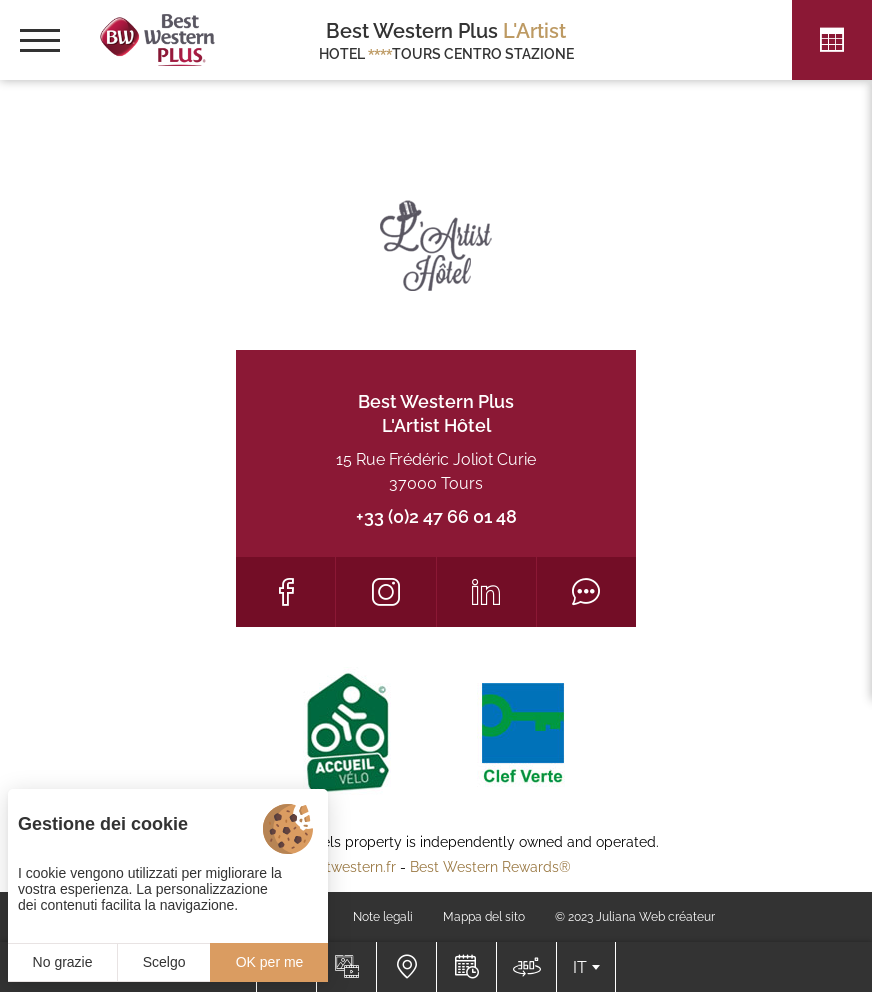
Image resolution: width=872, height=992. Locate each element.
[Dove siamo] (406, 967)
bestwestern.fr (349, 867)
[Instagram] (385, 592)
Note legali (383, 917)
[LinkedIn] (486, 592)
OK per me (270, 962)
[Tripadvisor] (586, 592)
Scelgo (164, 962)
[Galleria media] (346, 967)
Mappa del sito (484, 917)
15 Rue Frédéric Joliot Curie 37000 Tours (436, 471)
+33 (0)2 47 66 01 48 (436, 516)
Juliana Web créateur (655, 917)
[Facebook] (285, 592)
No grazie (63, 962)
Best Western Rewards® (490, 867)
